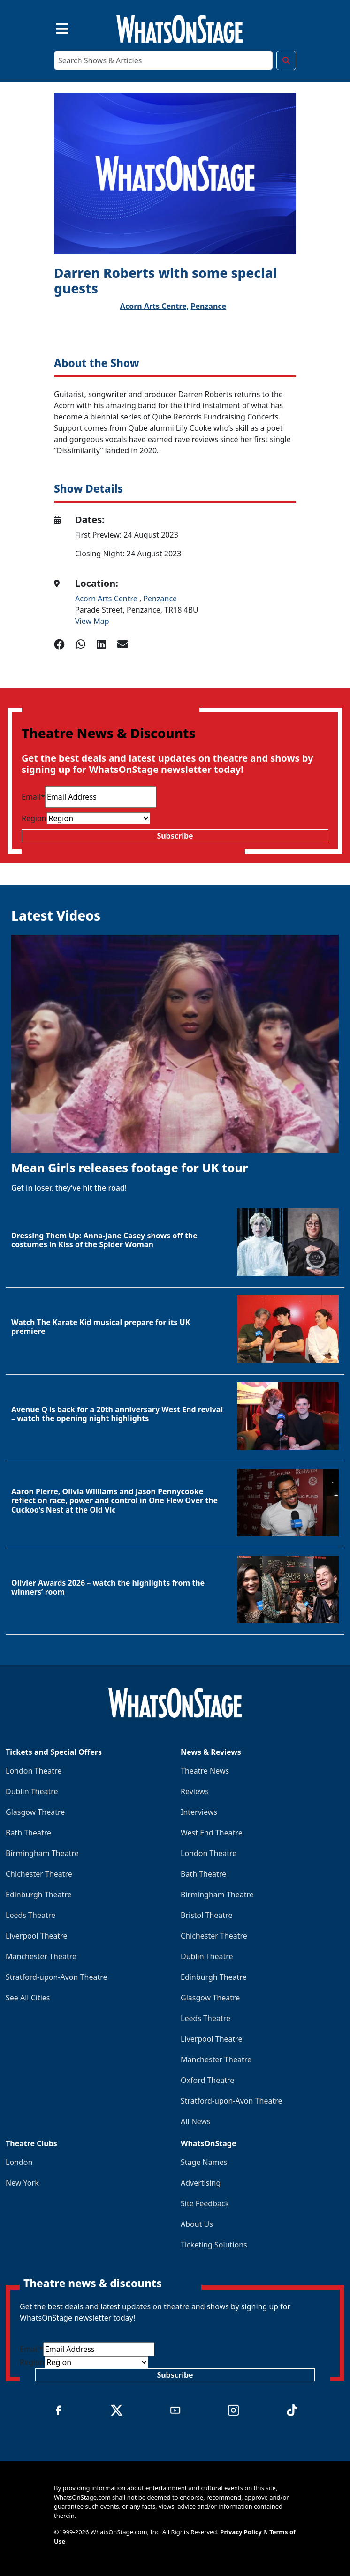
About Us (197, 2224)
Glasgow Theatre (35, 1812)
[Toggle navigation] (54, 27)
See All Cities (28, 1997)
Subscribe (175, 836)
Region (34, 818)
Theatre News (205, 1771)
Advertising (201, 2183)
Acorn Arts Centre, (154, 306)
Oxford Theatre (207, 2080)
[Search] (163, 60)
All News (196, 2121)
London (19, 2162)
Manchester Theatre (41, 1956)
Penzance (209, 306)
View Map (92, 621)
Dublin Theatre (32, 1791)
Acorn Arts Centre (107, 598)
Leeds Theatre (30, 1915)
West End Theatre (212, 1832)
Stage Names (204, 2162)
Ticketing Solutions (214, 2244)
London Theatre (33, 1771)
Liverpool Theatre (37, 1936)
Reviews (195, 1791)
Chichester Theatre (39, 1874)
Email (33, 796)
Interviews (199, 1812)
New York (22, 2183)
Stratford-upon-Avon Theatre (56, 1977)
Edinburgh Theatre (39, 1894)
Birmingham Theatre (42, 1853)
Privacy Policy (241, 2532)
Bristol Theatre (206, 1915)
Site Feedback (205, 2203)
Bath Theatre (28, 1832)
